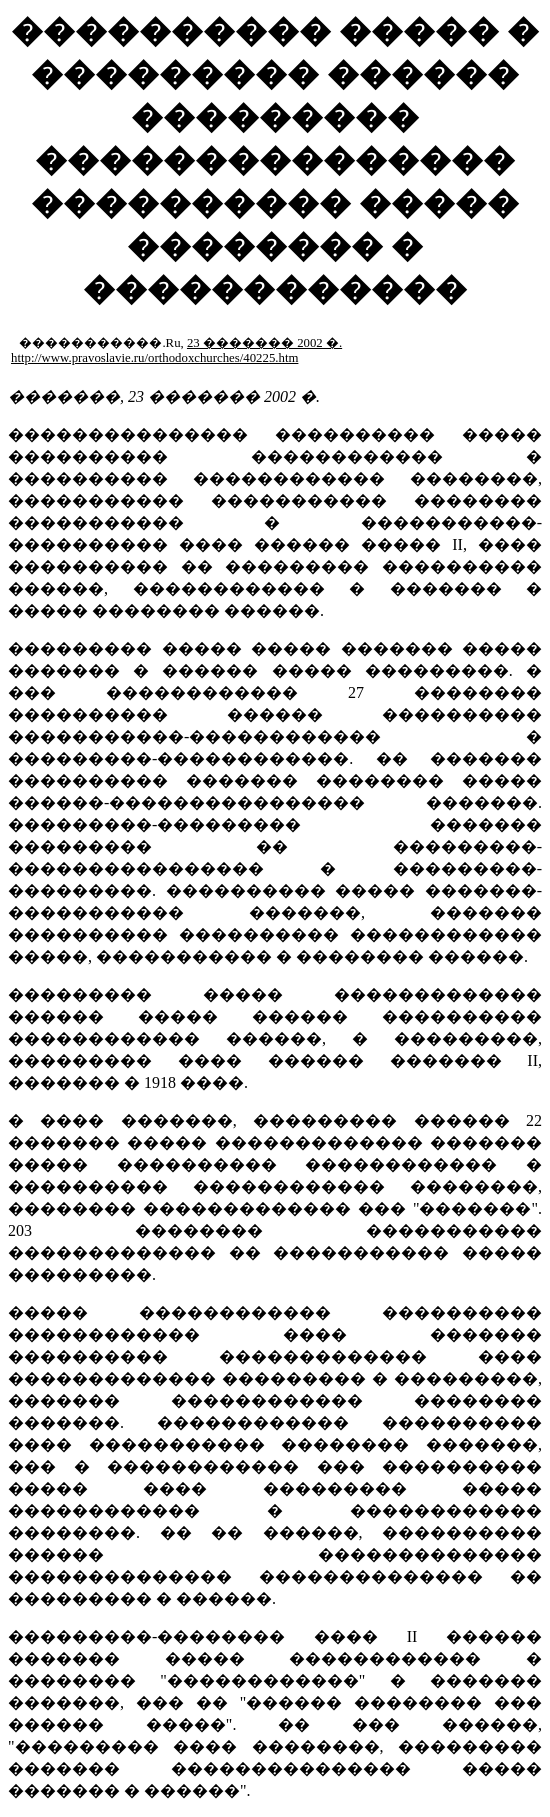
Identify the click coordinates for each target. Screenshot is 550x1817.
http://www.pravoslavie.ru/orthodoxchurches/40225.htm (154, 358)
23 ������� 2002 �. (264, 343)
